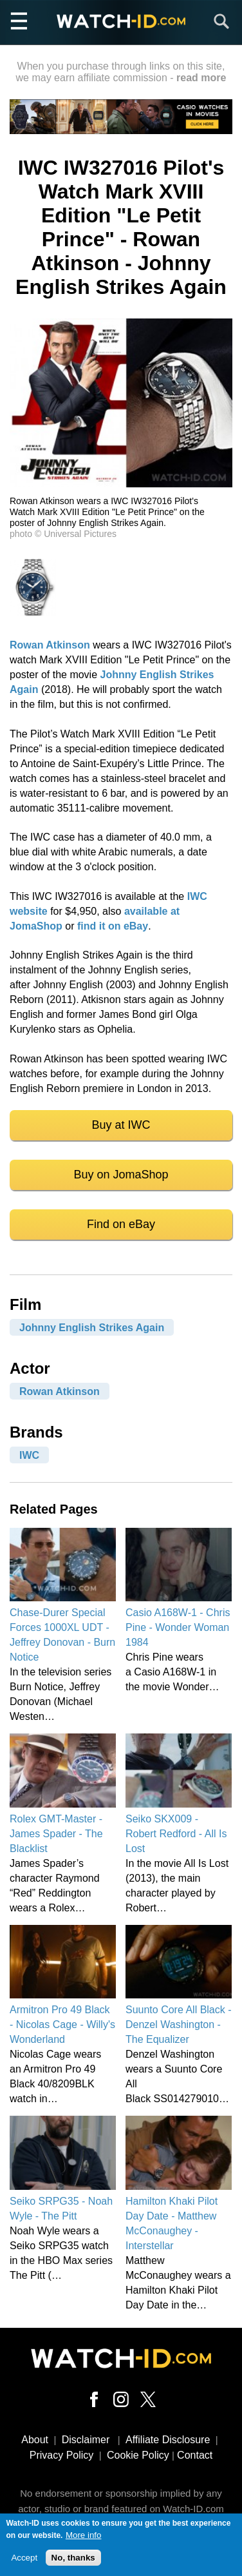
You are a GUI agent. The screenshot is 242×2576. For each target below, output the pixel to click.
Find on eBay (121, 1224)
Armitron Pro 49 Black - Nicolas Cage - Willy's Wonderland (62, 2024)
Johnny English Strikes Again (91, 1327)
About (34, 2439)
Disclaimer (86, 2439)
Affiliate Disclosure (168, 2439)
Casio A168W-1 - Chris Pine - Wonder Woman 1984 (178, 1627)
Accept (24, 2562)
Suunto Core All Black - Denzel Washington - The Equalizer (179, 2024)
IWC (29, 1454)
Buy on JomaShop (120, 1174)
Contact (194, 2455)
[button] (121, 483)
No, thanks (73, 2562)
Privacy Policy (62, 2455)
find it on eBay (112, 926)
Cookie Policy (138, 2455)
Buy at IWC (120, 1124)
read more (201, 77)
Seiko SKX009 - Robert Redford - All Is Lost (176, 1833)
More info (84, 2539)
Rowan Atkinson (50, 644)
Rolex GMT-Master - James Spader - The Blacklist (56, 1833)
